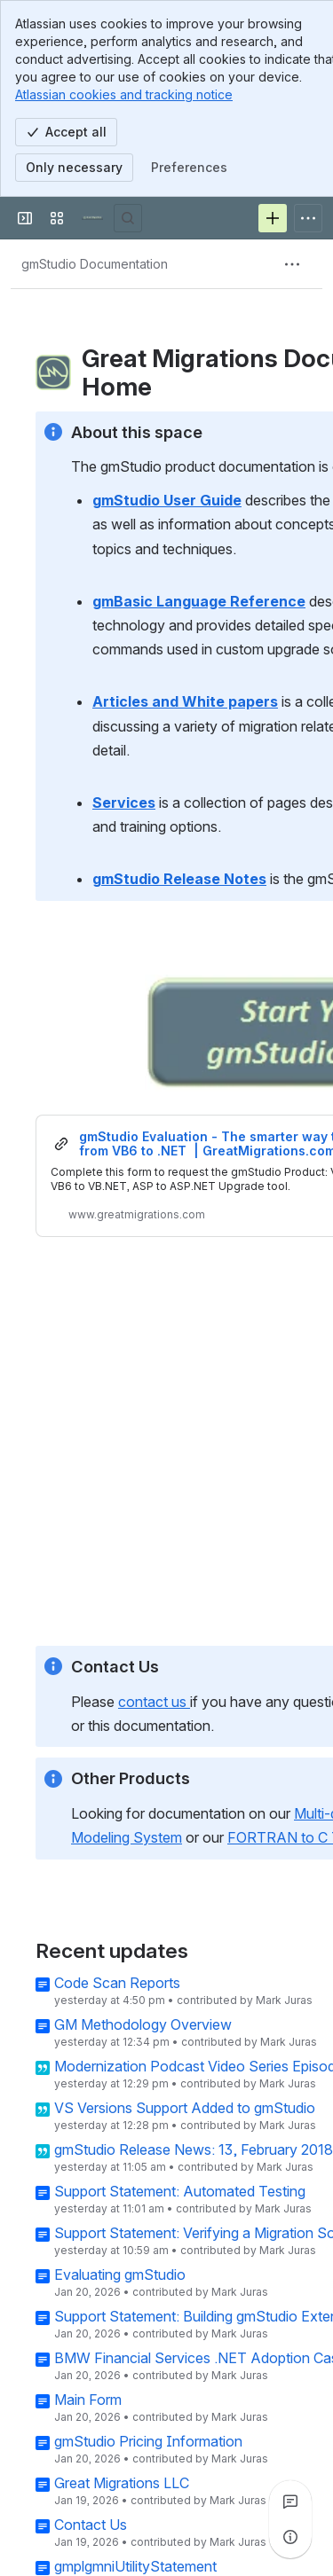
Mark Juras (284, 2001)
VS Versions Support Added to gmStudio (184, 2109)
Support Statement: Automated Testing (179, 2192)
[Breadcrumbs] (94, 264)
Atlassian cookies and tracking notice (124, 94)
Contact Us (90, 2525)
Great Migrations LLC (121, 2484)
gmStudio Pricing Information (148, 2442)
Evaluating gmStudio (120, 2275)
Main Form (88, 2400)
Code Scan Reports (117, 1984)
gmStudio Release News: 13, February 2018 (193, 2150)
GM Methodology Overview (143, 2025)
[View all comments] (290, 2501)
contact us (154, 1701)
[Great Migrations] (92, 218)
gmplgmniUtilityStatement (135, 2567)
